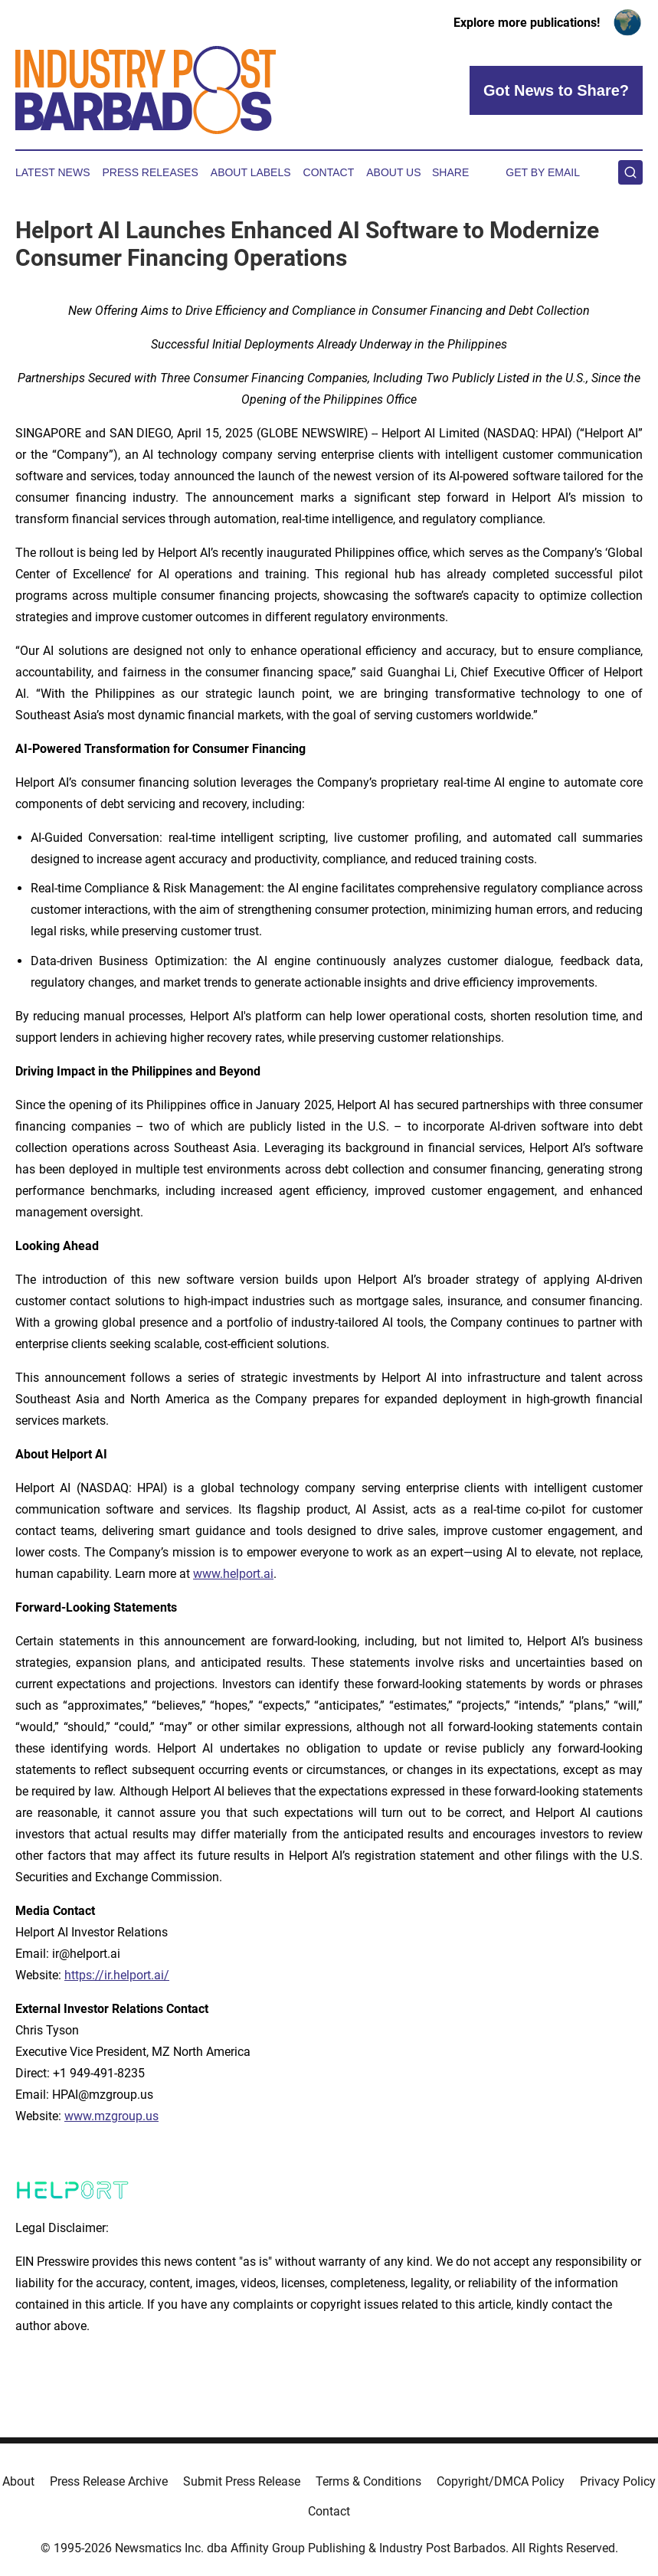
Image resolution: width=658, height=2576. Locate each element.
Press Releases (150, 172)
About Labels (251, 172)
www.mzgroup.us (111, 2116)
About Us (393, 172)
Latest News (52, 172)
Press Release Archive (109, 2481)
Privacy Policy (618, 2481)
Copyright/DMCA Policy (501, 2481)
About (18, 2481)
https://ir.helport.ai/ (116, 1975)
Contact (329, 172)
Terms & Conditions (368, 2481)
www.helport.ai (233, 1573)
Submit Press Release (241, 2481)
